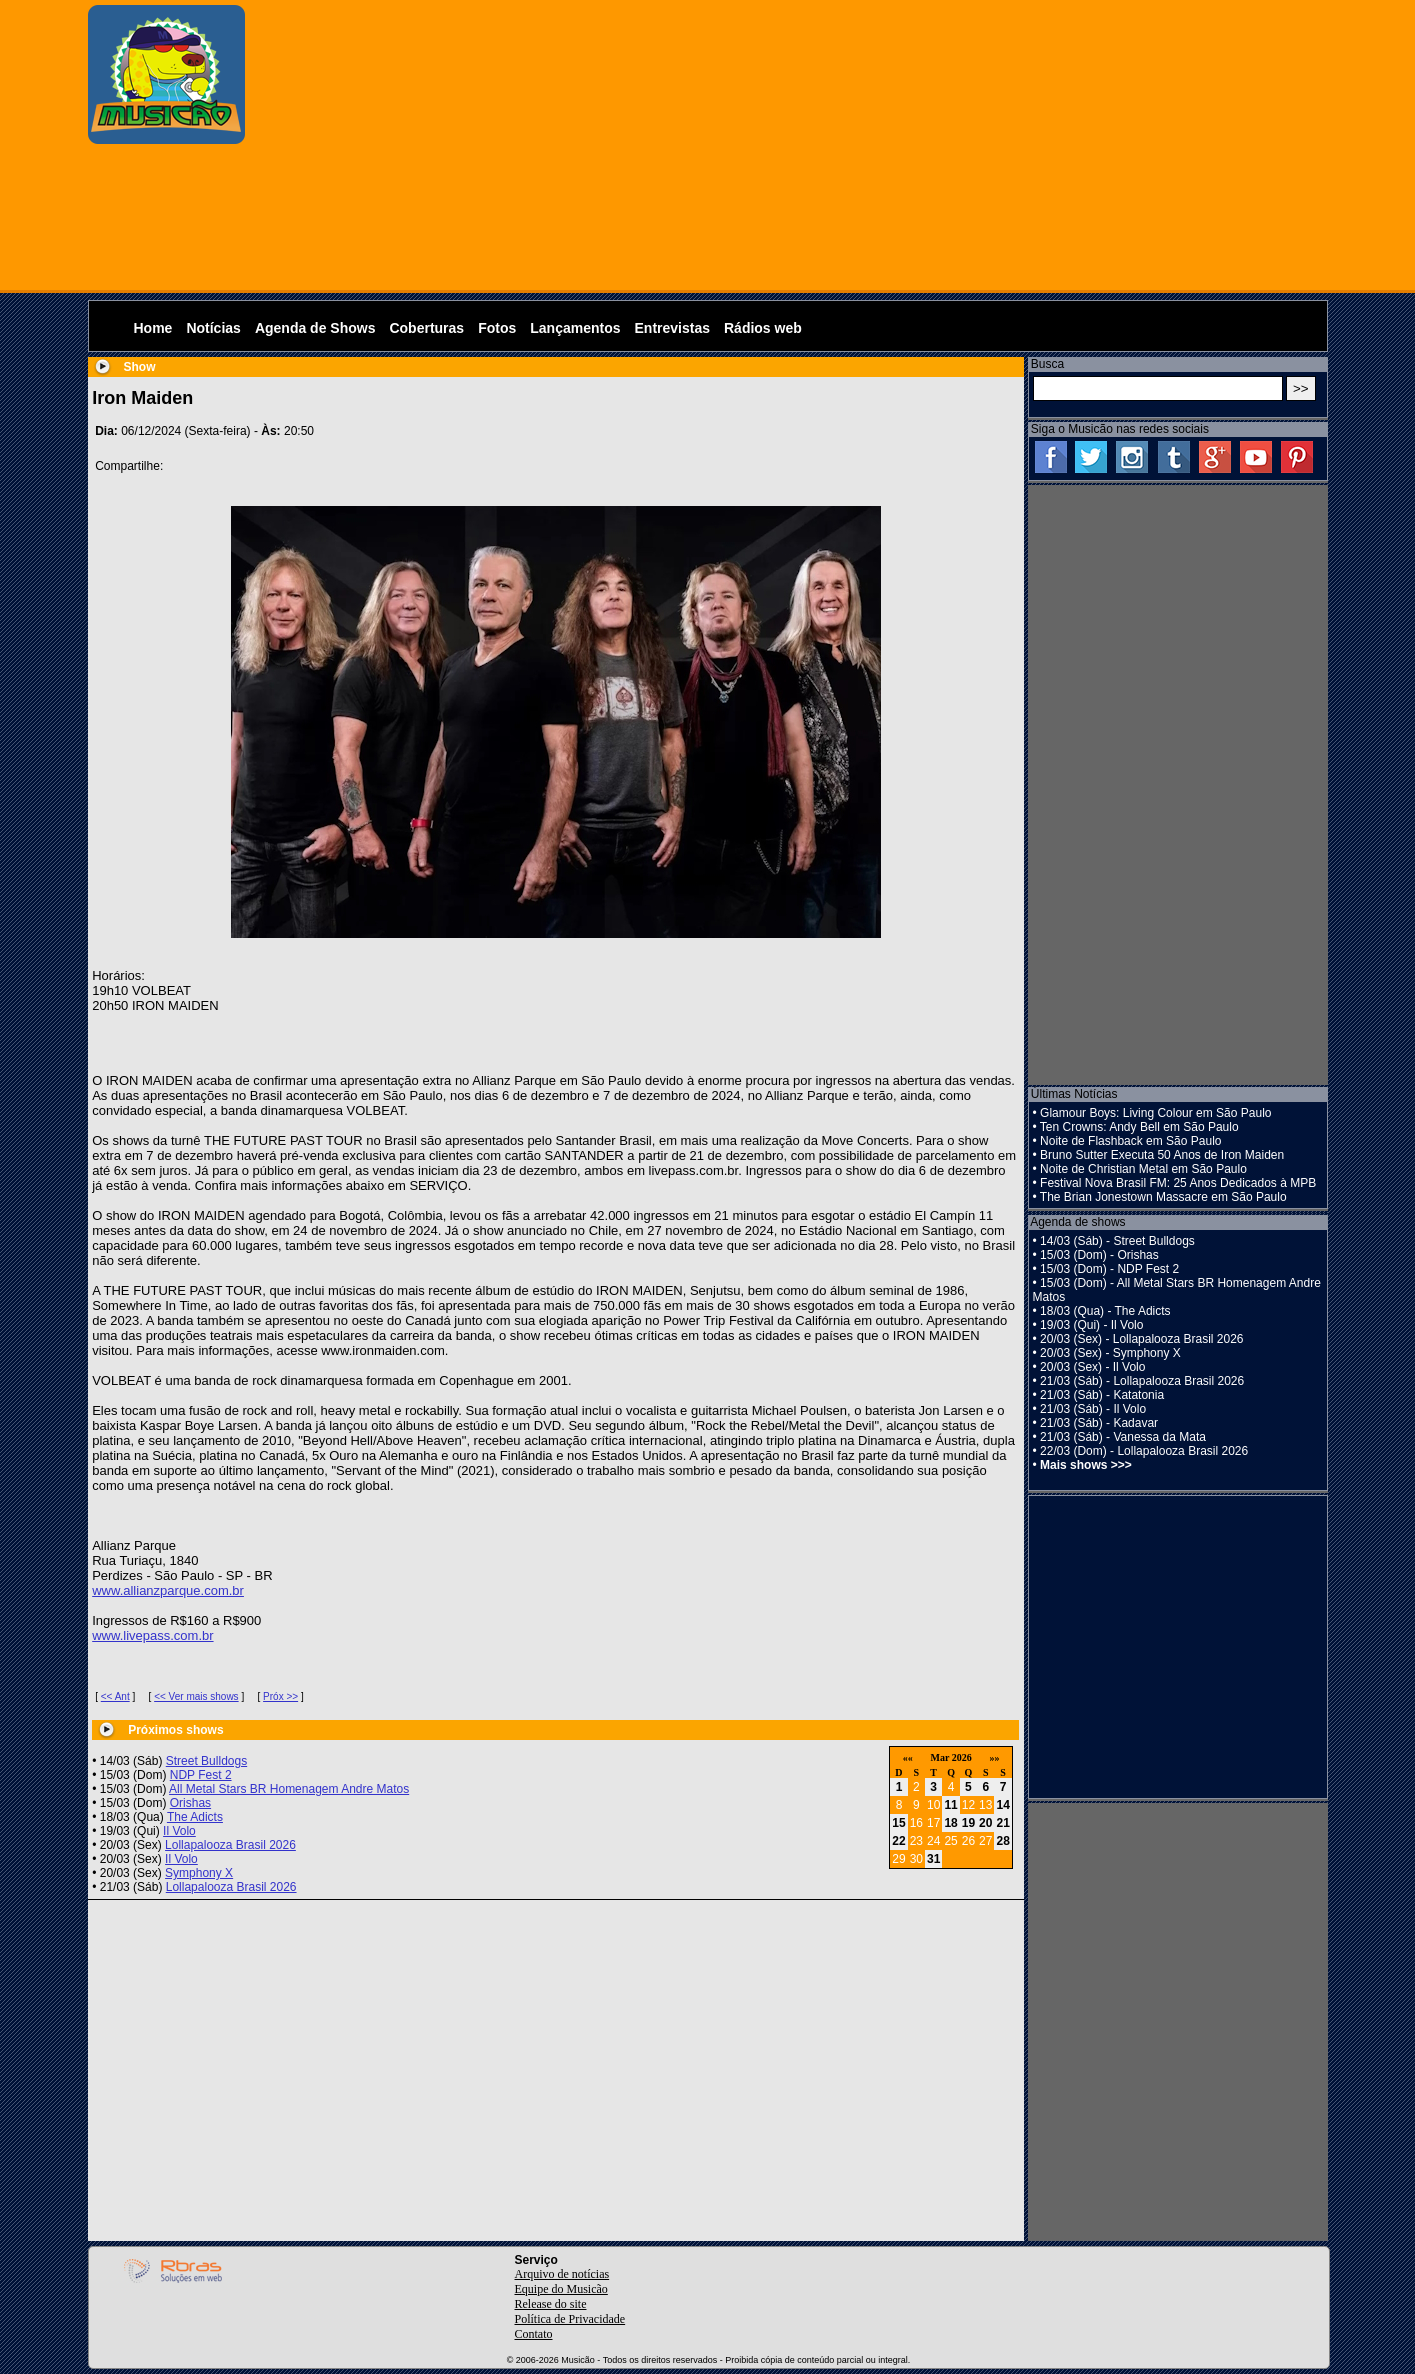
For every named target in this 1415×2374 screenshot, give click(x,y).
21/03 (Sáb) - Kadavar (1099, 1423)
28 (1002, 1841)
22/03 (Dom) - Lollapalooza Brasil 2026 (1144, 1451)
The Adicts (195, 1817)
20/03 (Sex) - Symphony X (1110, 1353)
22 (898, 1841)
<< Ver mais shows (196, 1696)
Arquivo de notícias (562, 2274)
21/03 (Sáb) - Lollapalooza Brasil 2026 (1142, 1381)
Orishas (190, 1803)
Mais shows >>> (1086, 1465)
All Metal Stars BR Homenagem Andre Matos (289, 1789)
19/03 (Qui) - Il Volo (1091, 1325)
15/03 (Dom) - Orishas (1099, 1255)
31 (933, 1859)
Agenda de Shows (315, 328)
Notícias (213, 328)
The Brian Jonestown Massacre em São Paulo (1163, 1197)
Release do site (551, 2304)
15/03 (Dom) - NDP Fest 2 (1109, 1269)
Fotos (497, 328)
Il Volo (179, 1831)
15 (898, 1823)
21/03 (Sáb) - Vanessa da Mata (1123, 1437)
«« (908, 1757)
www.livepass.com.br (152, 1635)
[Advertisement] (791, 145)
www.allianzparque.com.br (168, 1590)
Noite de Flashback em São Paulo (1130, 1141)
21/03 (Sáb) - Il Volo (1093, 1409)
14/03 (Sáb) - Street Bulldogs (1117, 1241)
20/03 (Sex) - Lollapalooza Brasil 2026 (1141, 1339)
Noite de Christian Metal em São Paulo (1143, 1169)
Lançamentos (575, 328)
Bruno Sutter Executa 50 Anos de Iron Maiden (1162, 1155)
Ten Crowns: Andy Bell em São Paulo (1139, 1127)
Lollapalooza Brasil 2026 (230, 1845)
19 (968, 1823)
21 (1002, 1823)
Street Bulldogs (206, 1761)
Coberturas (426, 328)
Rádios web (763, 328)
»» (994, 1757)
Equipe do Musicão (561, 2289)
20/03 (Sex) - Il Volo (1092, 1367)
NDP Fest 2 (201, 1775)
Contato (534, 2334)
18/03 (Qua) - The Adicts (1105, 1311)
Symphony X (199, 1873)
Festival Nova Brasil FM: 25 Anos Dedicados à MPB (1178, 1183)
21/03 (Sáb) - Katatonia (1102, 1395)
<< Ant (115, 1696)
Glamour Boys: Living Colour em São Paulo (1155, 1113)
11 (950, 1805)
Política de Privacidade (570, 2319)
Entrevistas (672, 328)
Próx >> (280, 1696)
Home (153, 328)
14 (1002, 1805)
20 (985, 1823)
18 (950, 1823)
